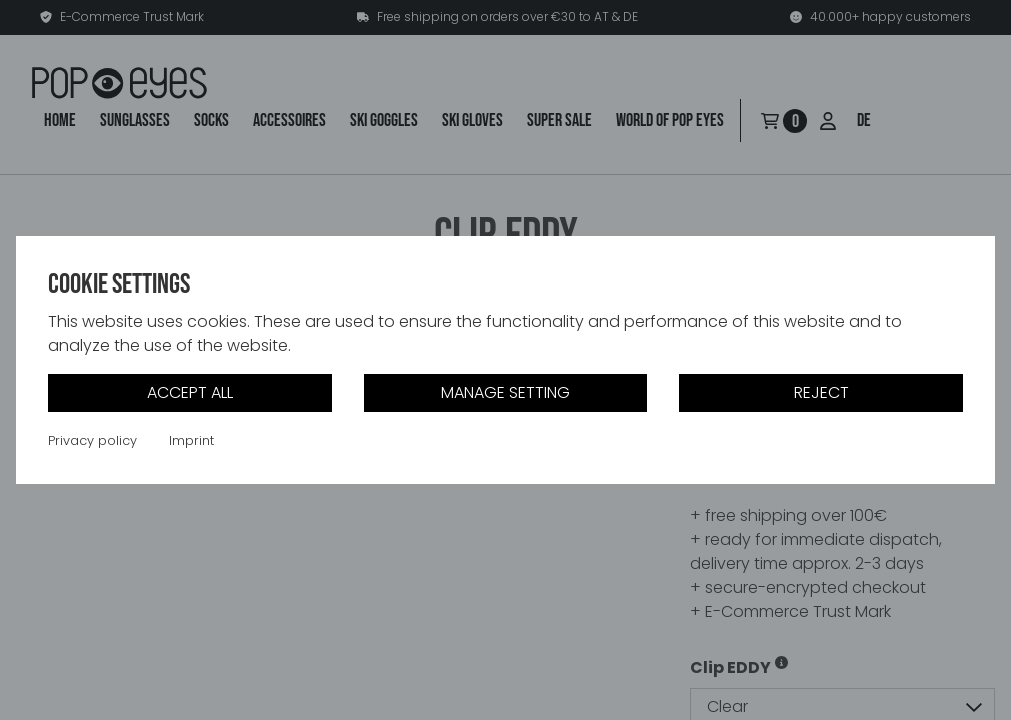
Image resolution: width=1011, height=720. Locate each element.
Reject (821, 392)
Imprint (191, 441)
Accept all (190, 392)
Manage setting (505, 392)
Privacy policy (92, 441)
